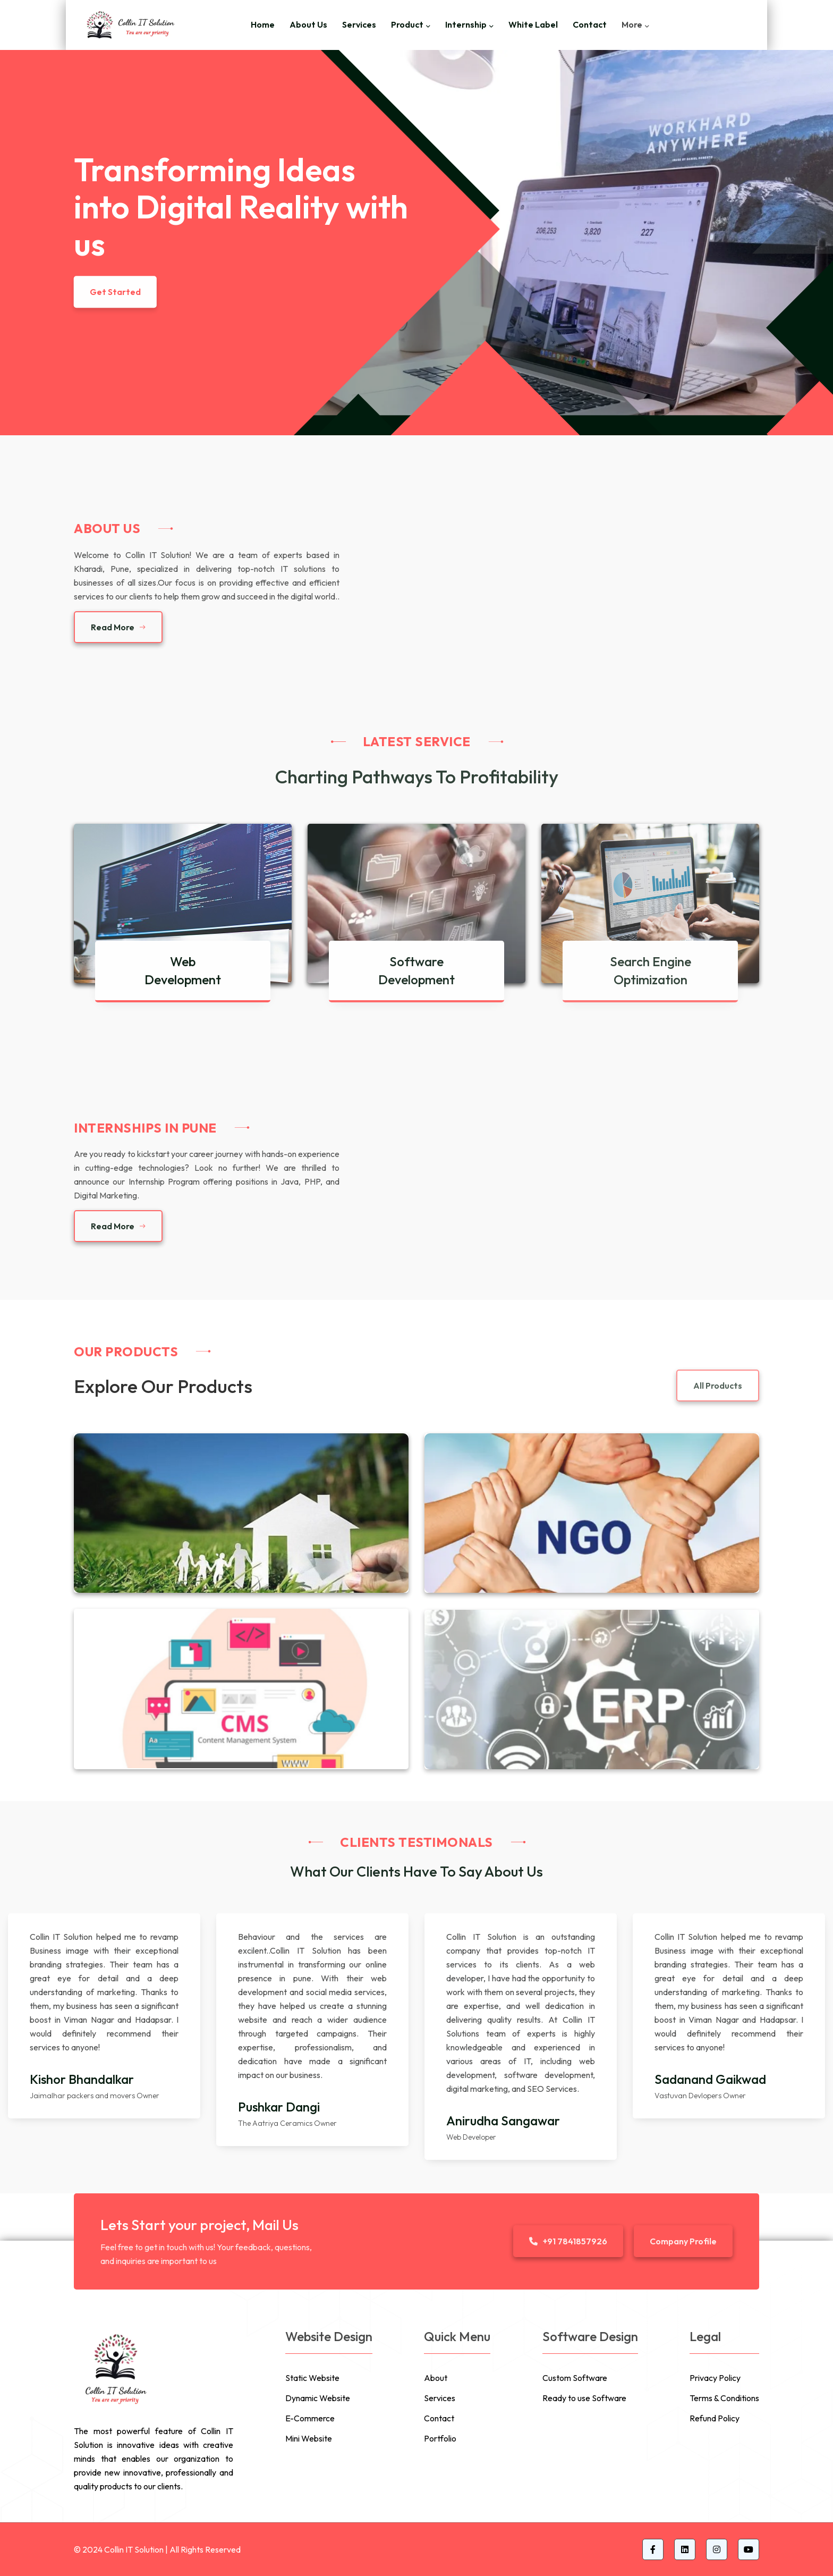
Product (407, 24)
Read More (118, 627)
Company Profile (683, 2241)
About (435, 2377)
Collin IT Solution (134, 2549)
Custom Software (574, 2377)
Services (359, 24)
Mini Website (308, 2438)
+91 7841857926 (568, 2241)
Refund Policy (715, 2418)
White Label (533, 24)
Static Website (312, 2377)
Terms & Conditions (724, 2398)
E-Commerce (310, 2418)
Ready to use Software (584, 2398)
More (632, 24)
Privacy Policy (715, 2377)
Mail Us (275, 2225)
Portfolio (440, 2438)
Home (263, 24)
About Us (308, 24)
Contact (590, 24)
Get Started (115, 291)
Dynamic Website (317, 2398)
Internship (466, 24)
